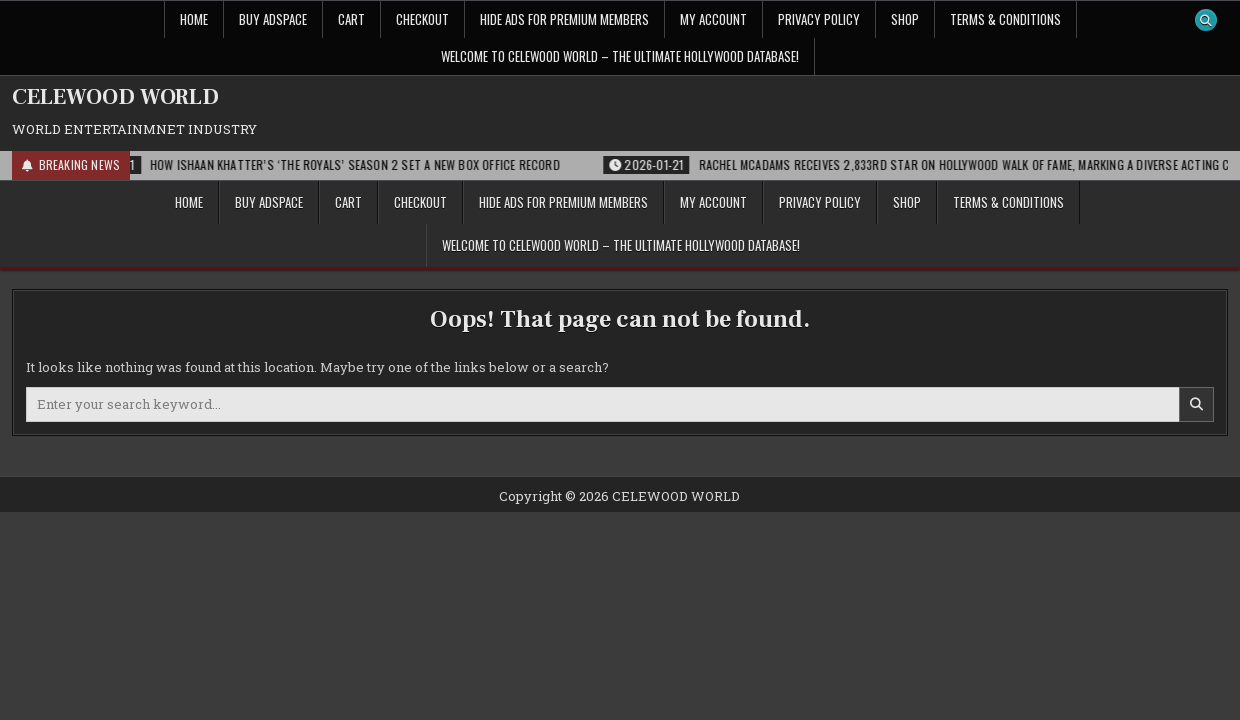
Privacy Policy (819, 19)
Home (194, 19)
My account (713, 19)
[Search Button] (1206, 20)
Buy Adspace (273, 19)
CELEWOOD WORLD (115, 97)
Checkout (422, 19)
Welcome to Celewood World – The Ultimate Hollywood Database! (620, 56)
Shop (905, 19)
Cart (351, 19)
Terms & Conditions (1005, 19)
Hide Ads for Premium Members (564, 19)
